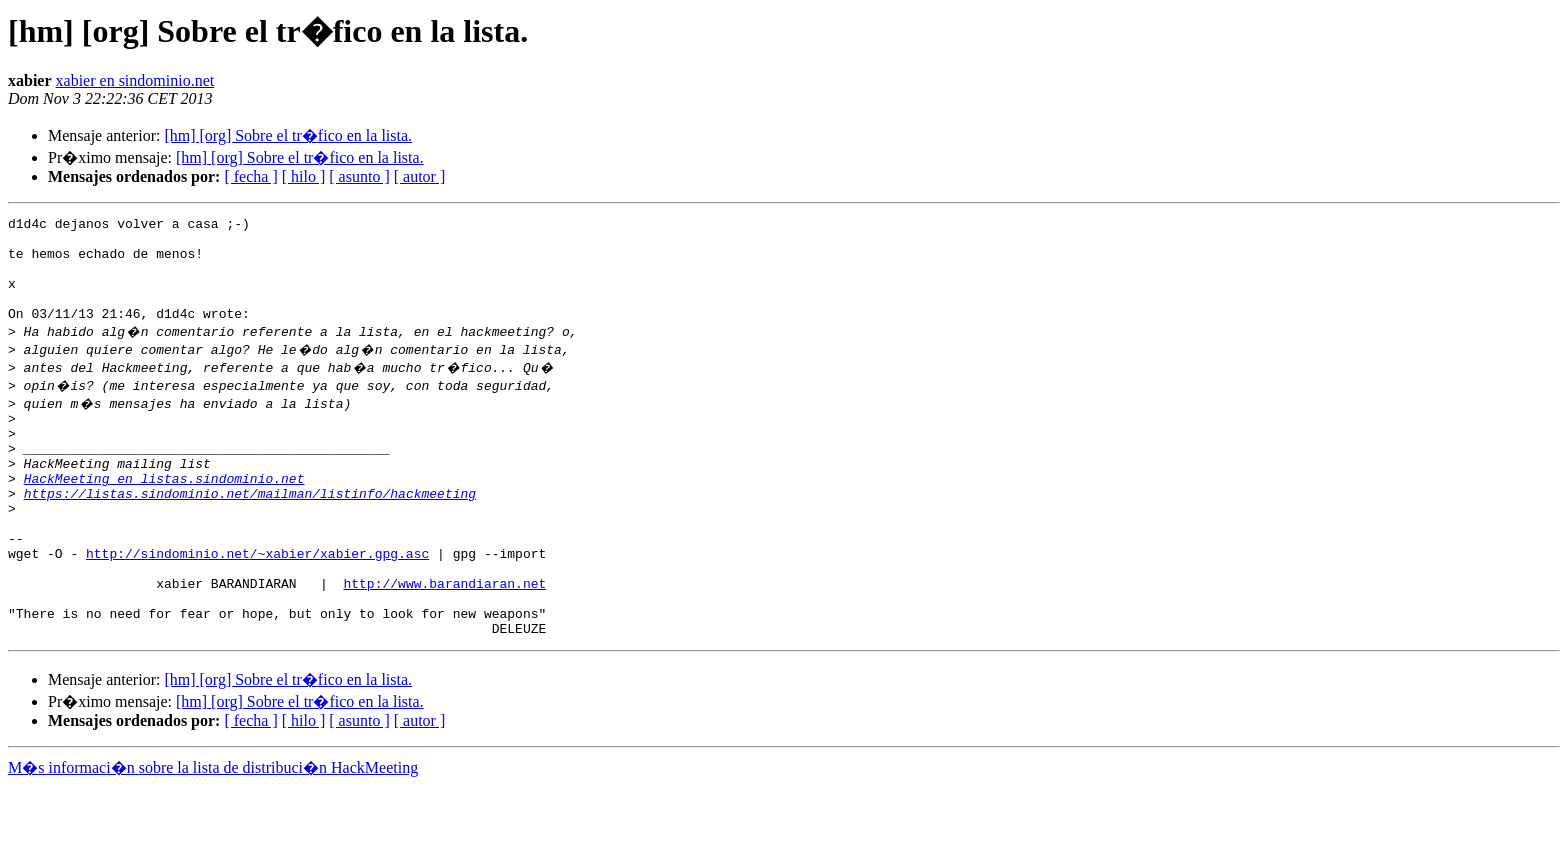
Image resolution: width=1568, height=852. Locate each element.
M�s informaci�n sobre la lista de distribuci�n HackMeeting (213, 833)
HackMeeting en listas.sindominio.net (164, 514)
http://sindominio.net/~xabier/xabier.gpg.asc (257, 604)
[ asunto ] (359, 176)
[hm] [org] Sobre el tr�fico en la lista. (288, 135)
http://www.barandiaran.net (444, 640)
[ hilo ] (304, 176)
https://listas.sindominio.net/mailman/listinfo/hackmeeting (250, 532)
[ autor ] (420, 176)
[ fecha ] (250, 176)
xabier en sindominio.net (135, 80)
